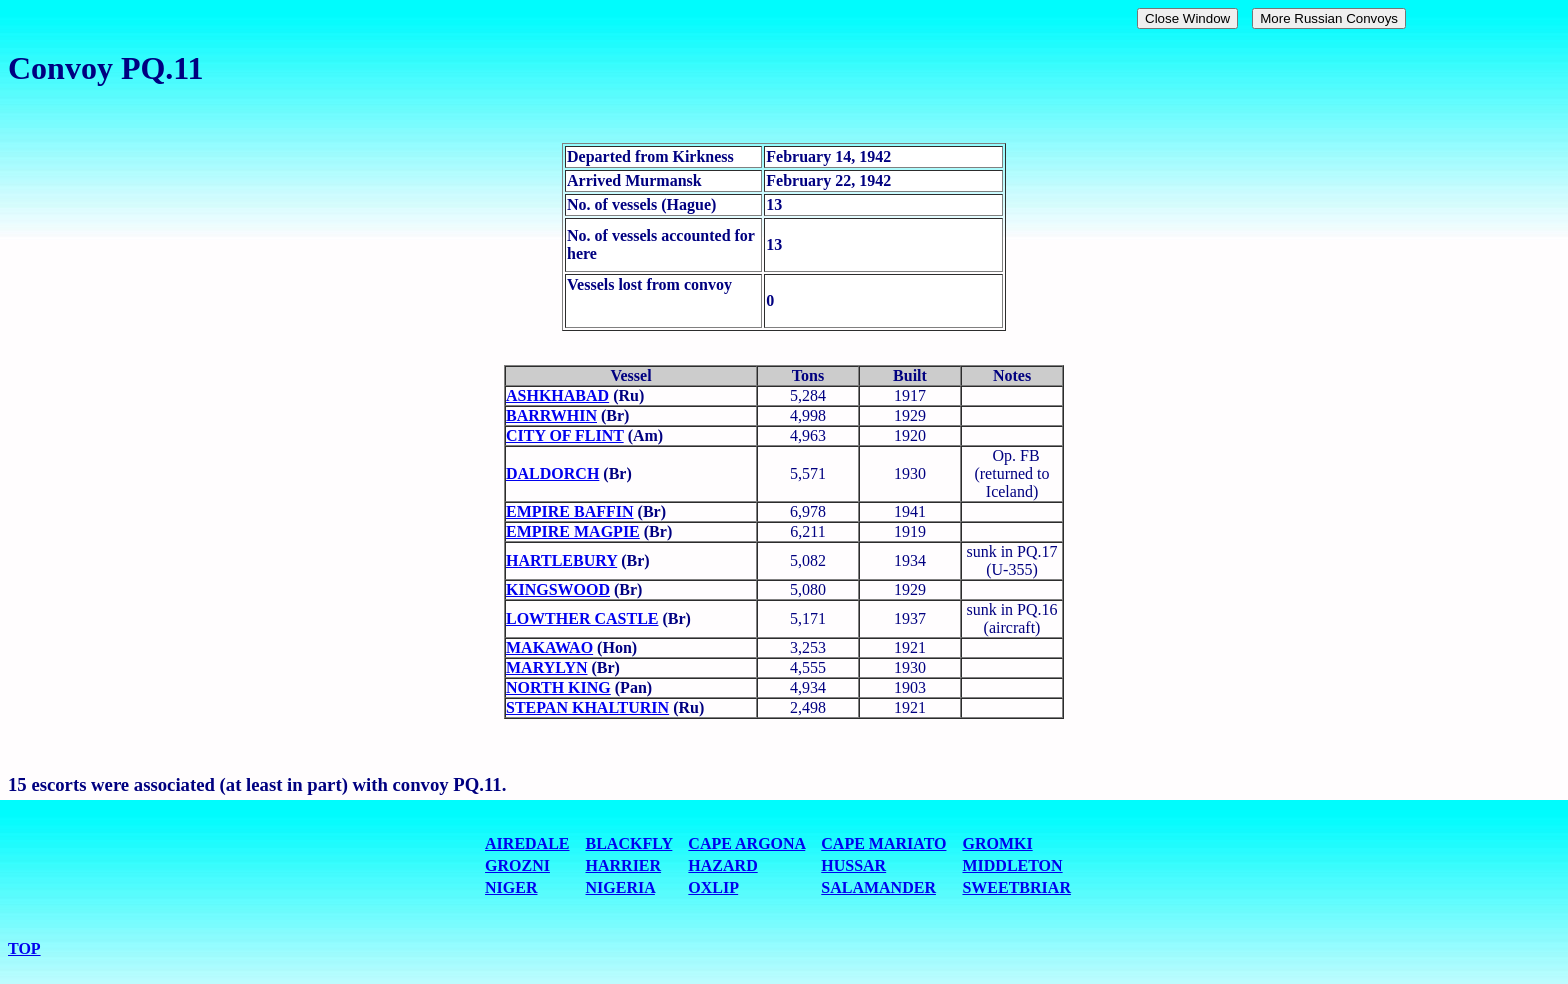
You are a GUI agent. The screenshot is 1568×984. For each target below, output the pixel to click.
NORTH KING (558, 687)
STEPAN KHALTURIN (587, 707)
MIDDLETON (1012, 865)
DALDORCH (552, 473)
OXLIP (713, 887)
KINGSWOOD (558, 589)
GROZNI (517, 865)
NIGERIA (620, 887)
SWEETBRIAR (1016, 887)
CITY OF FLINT (565, 435)
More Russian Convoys (1329, 18)
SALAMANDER (878, 887)
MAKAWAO (549, 647)
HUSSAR (853, 865)
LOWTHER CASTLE (582, 618)
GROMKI (997, 843)
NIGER (511, 887)
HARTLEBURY (561, 560)
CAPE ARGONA (746, 843)
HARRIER (624, 865)
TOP (24, 948)
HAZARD (722, 865)
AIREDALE (527, 843)
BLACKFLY (629, 843)
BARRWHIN (551, 415)
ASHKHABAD (557, 395)
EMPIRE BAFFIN (570, 511)
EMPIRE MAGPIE (573, 531)
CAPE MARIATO (883, 843)
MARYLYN (547, 667)
